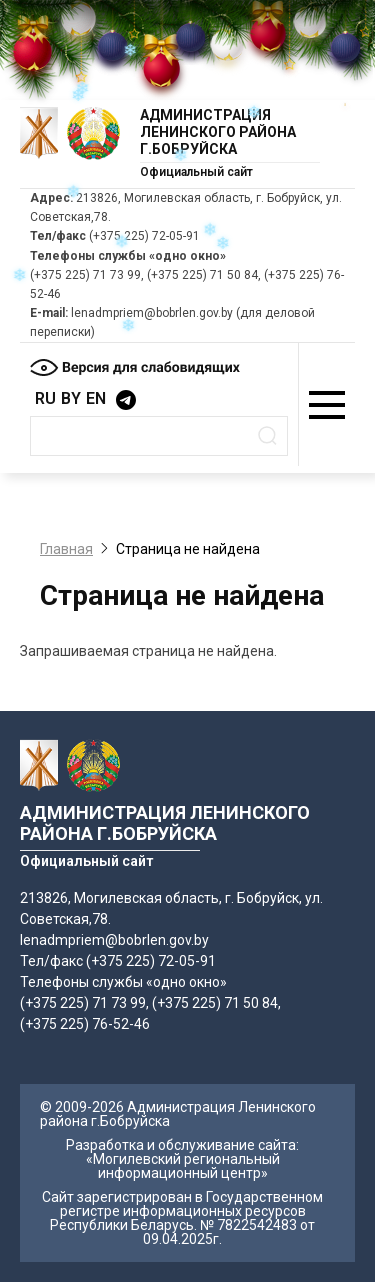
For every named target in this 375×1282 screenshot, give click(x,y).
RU (45, 398)
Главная (66, 549)
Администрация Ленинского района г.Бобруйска (218, 132)
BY (71, 398)
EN (96, 398)
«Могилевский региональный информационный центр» (183, 1166)
